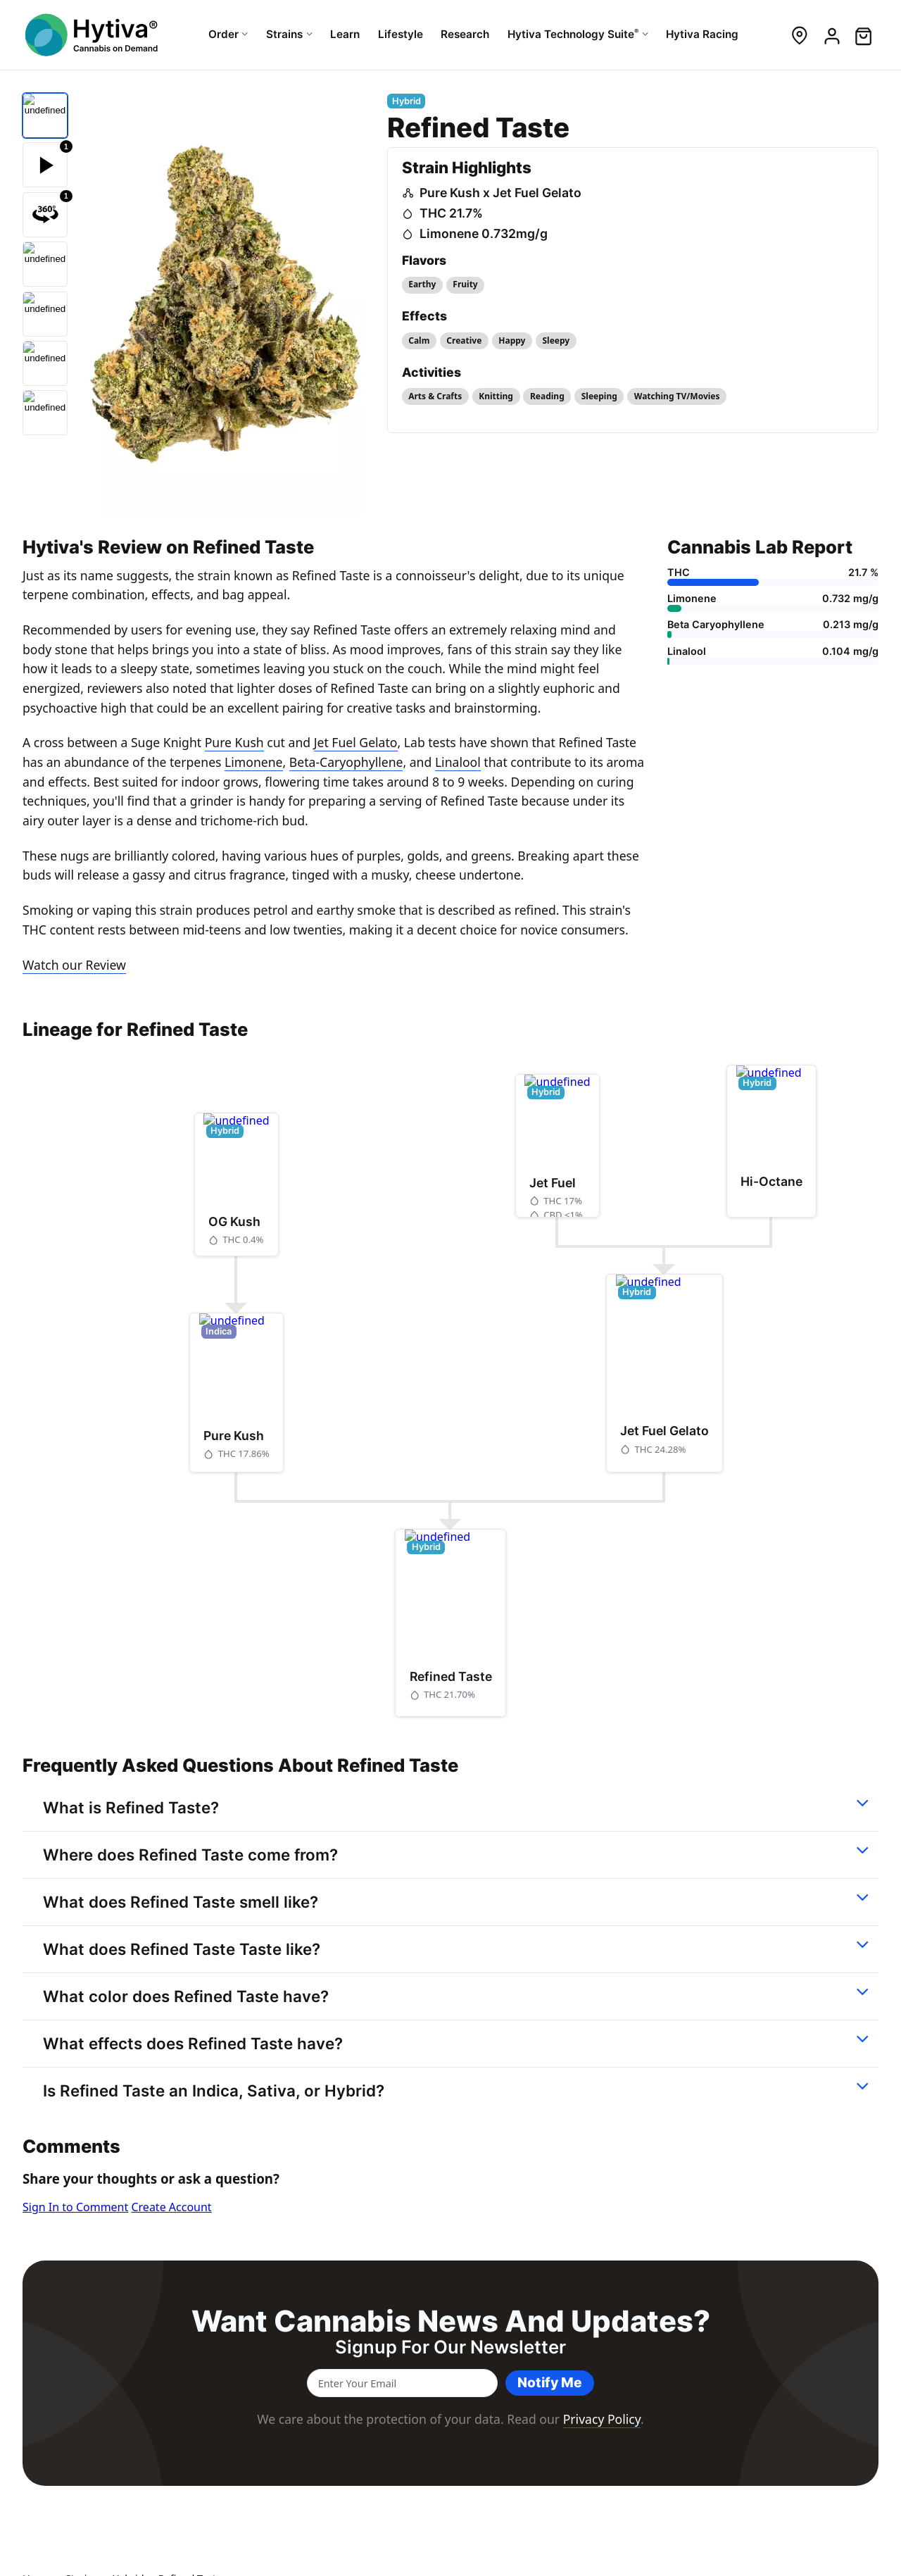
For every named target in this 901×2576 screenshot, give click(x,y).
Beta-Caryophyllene (346, 762)
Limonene (253, 762)
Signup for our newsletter (450, 2347)
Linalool (458, 762)
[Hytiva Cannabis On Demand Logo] (93, 34)
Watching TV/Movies (677, 396)
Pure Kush (234, 742)
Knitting (496, 396)
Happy (511, 340)
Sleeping (599, 396)
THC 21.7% (451, 213)
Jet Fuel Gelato (356, 742)
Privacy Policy (602, 2419)
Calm (418, 340)
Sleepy (555, 340)
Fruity (465, 284)
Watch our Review (74, 964)
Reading (547, 396)
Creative (463, 340)
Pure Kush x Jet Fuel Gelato (500, 192)
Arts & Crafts (435, 396)
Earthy (422, 284)
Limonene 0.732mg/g (484, 233)
